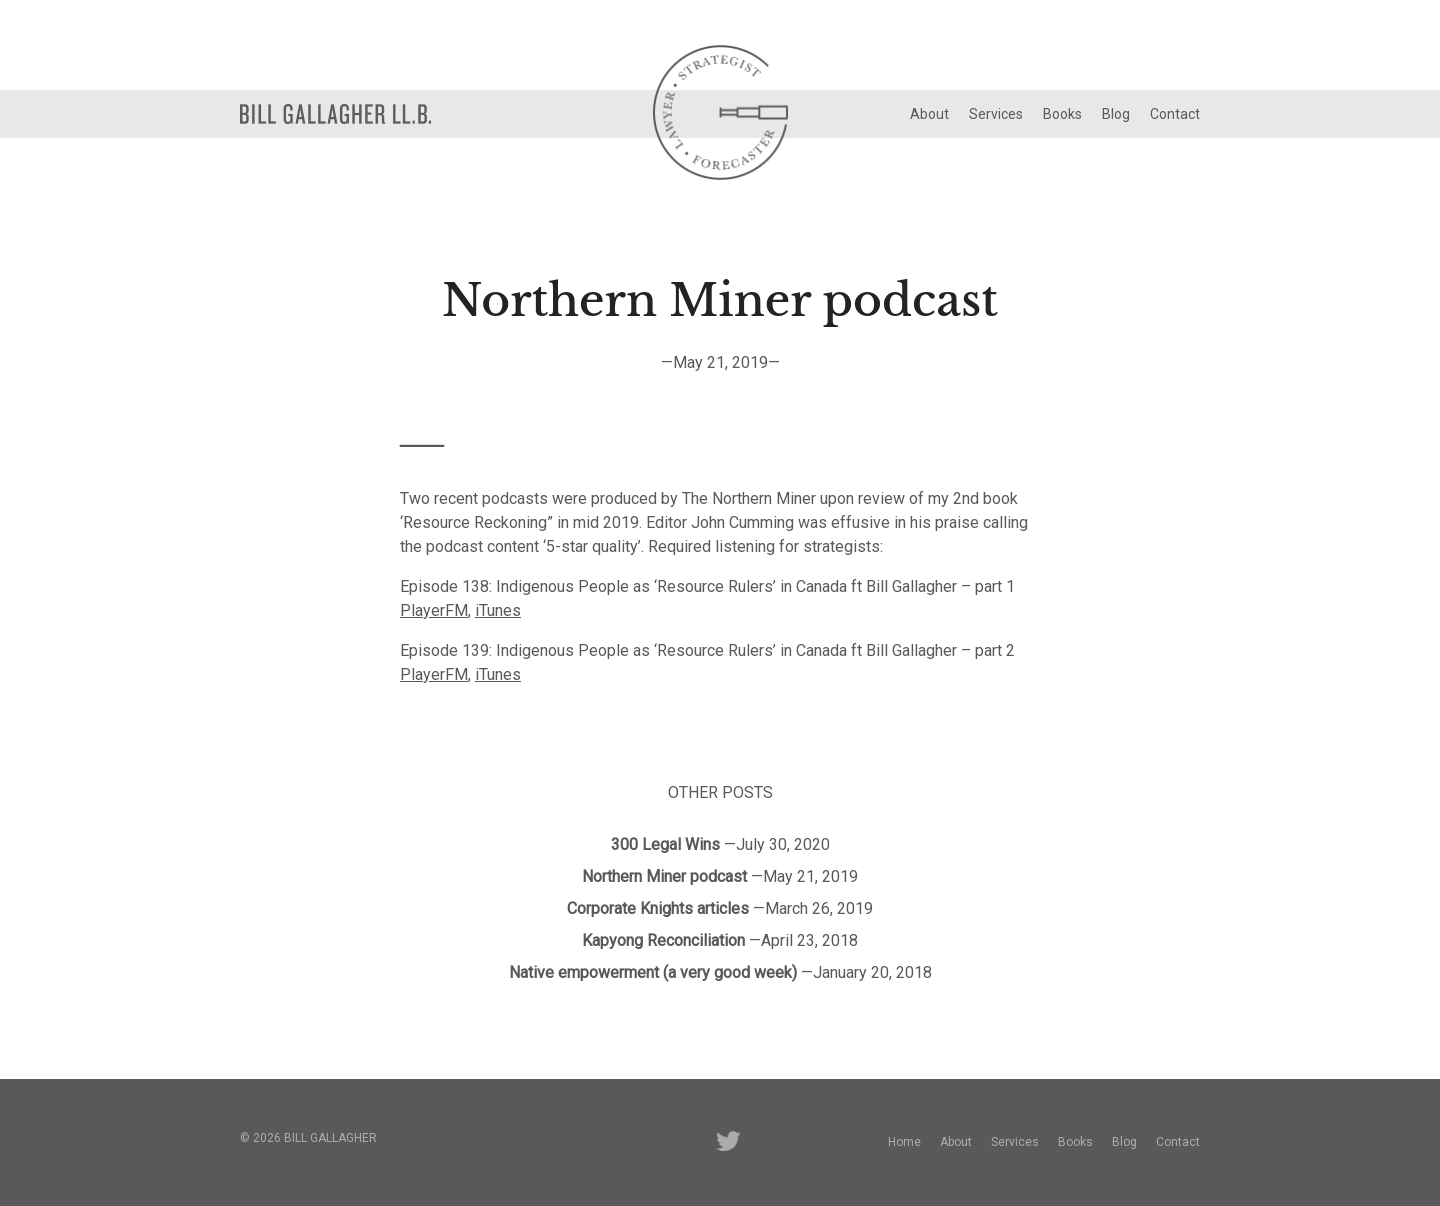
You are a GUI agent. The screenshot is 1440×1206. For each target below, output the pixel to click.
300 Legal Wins (665, 844)
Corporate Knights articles (658, 908)
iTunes (498, 610)
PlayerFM (434, 610)
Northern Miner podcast (664, 876)
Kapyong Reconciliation (663, 940)
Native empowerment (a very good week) (653, 972)
